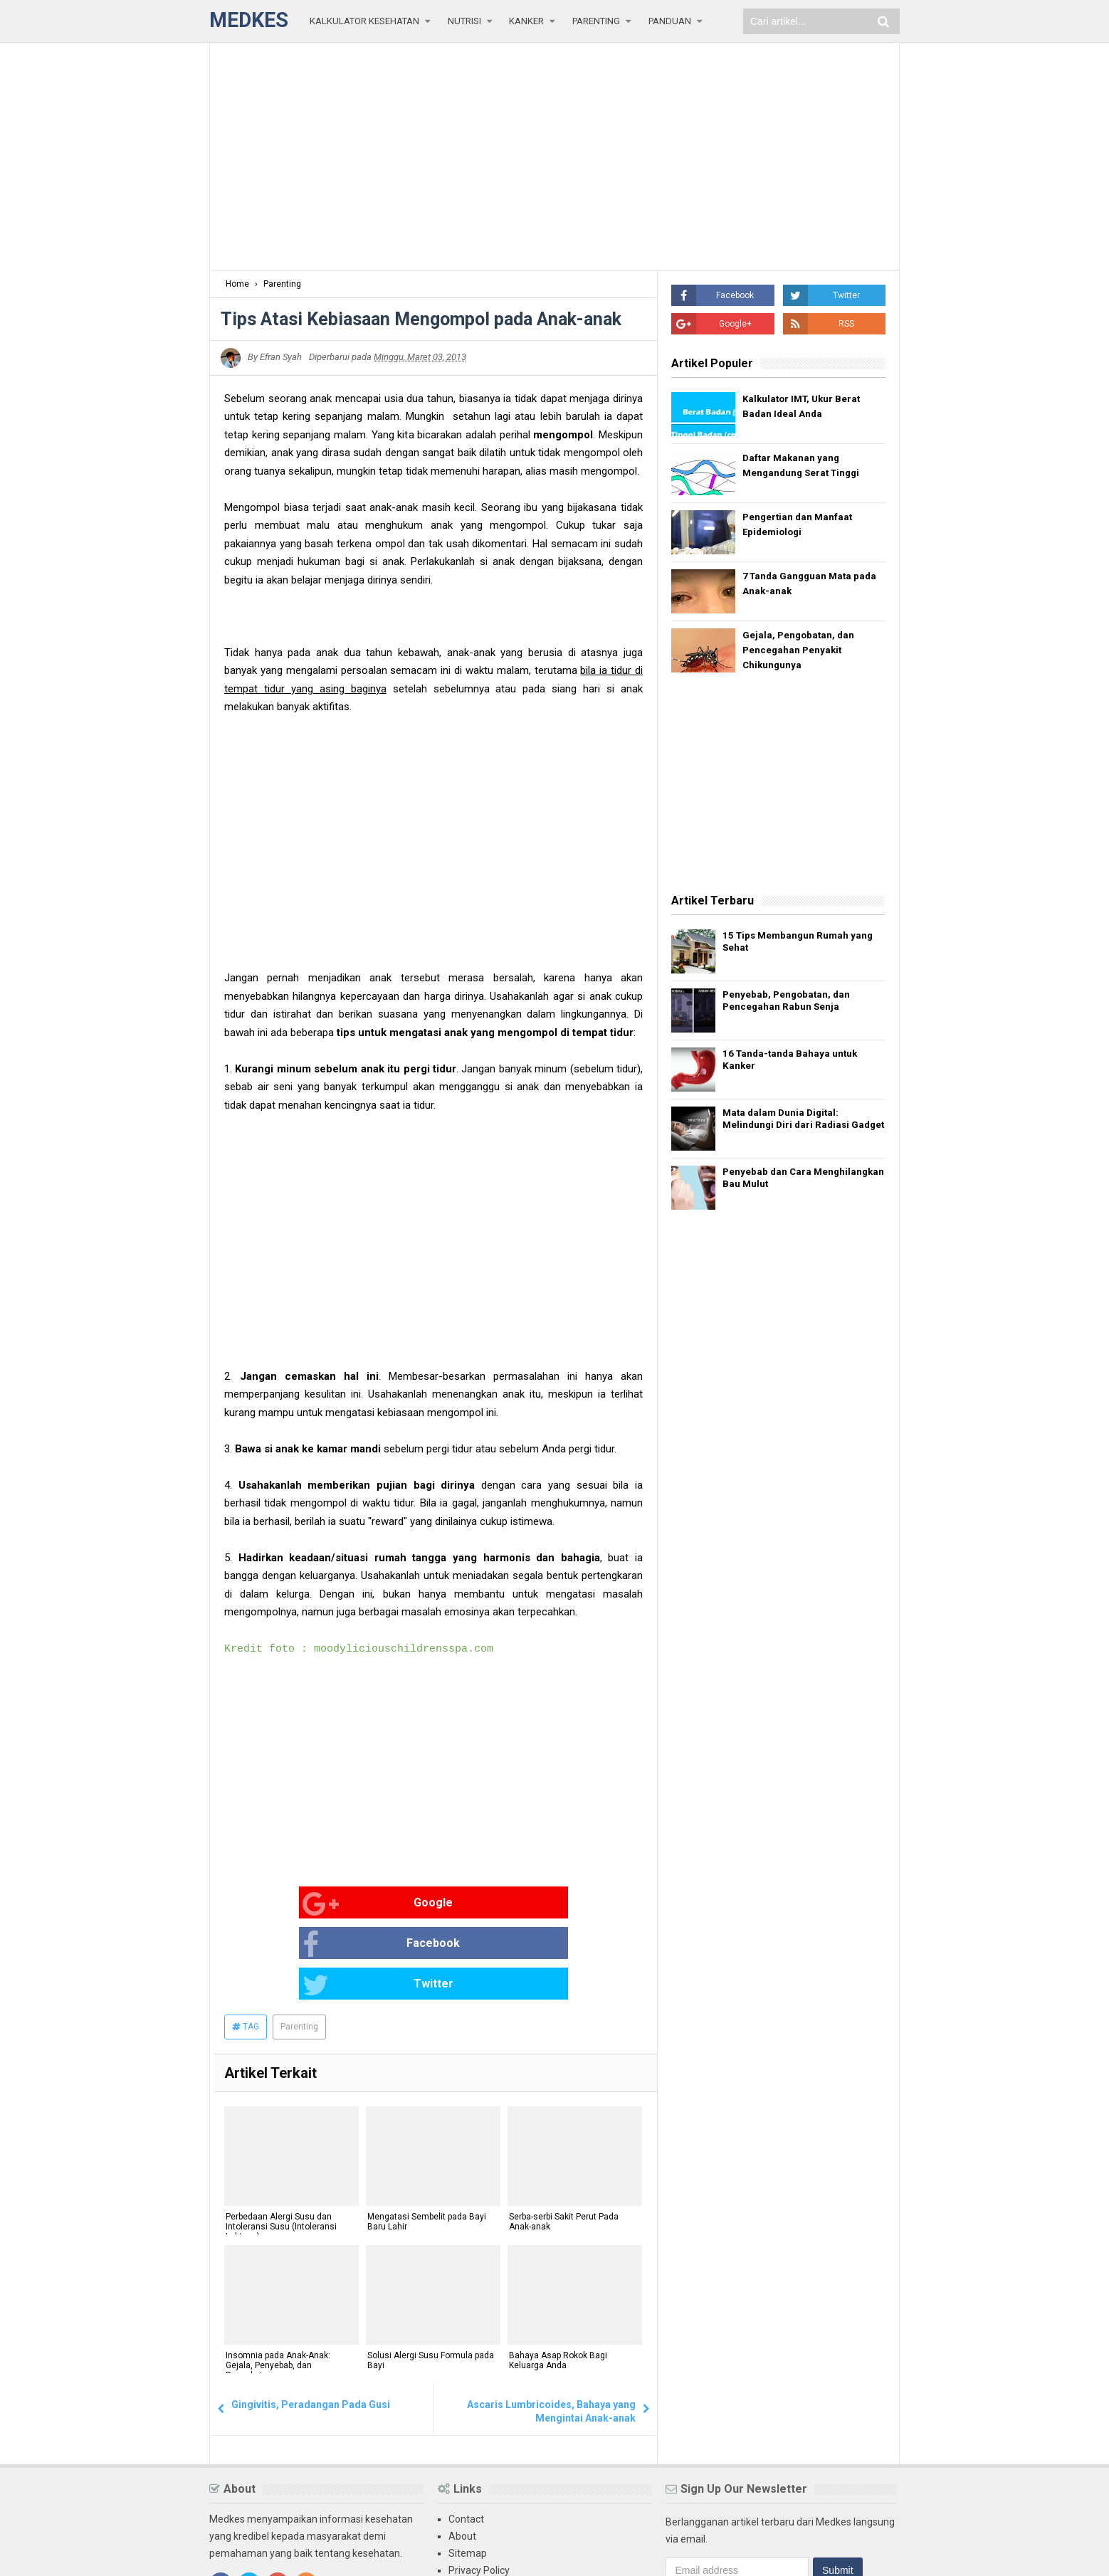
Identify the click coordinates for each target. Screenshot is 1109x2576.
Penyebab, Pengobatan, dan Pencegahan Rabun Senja (792, 1003)
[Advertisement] (554, 156)
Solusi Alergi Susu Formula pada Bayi (429, 2281)
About (462, 2455)
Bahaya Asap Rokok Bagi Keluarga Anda (557, 2281)
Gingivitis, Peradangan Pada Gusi (310, 2324)
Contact (466, 2438)
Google (270, 1904)
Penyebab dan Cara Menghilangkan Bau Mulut (787, 1186)
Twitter (551, 1904)
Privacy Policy (479, 2490)
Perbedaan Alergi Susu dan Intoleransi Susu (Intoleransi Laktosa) (279, 2148)
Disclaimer (471, 2507)
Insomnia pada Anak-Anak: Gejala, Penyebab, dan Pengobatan (276, 2286)
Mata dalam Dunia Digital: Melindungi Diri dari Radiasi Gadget (791, 1127)
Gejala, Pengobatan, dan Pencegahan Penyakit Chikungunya (800, 652)
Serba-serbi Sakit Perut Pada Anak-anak (562, 2143)
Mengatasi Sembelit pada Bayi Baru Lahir (425, 2143)
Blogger (882, 2553)
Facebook (414, 1904)
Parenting (299, 1947)
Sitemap (467, 2473)
